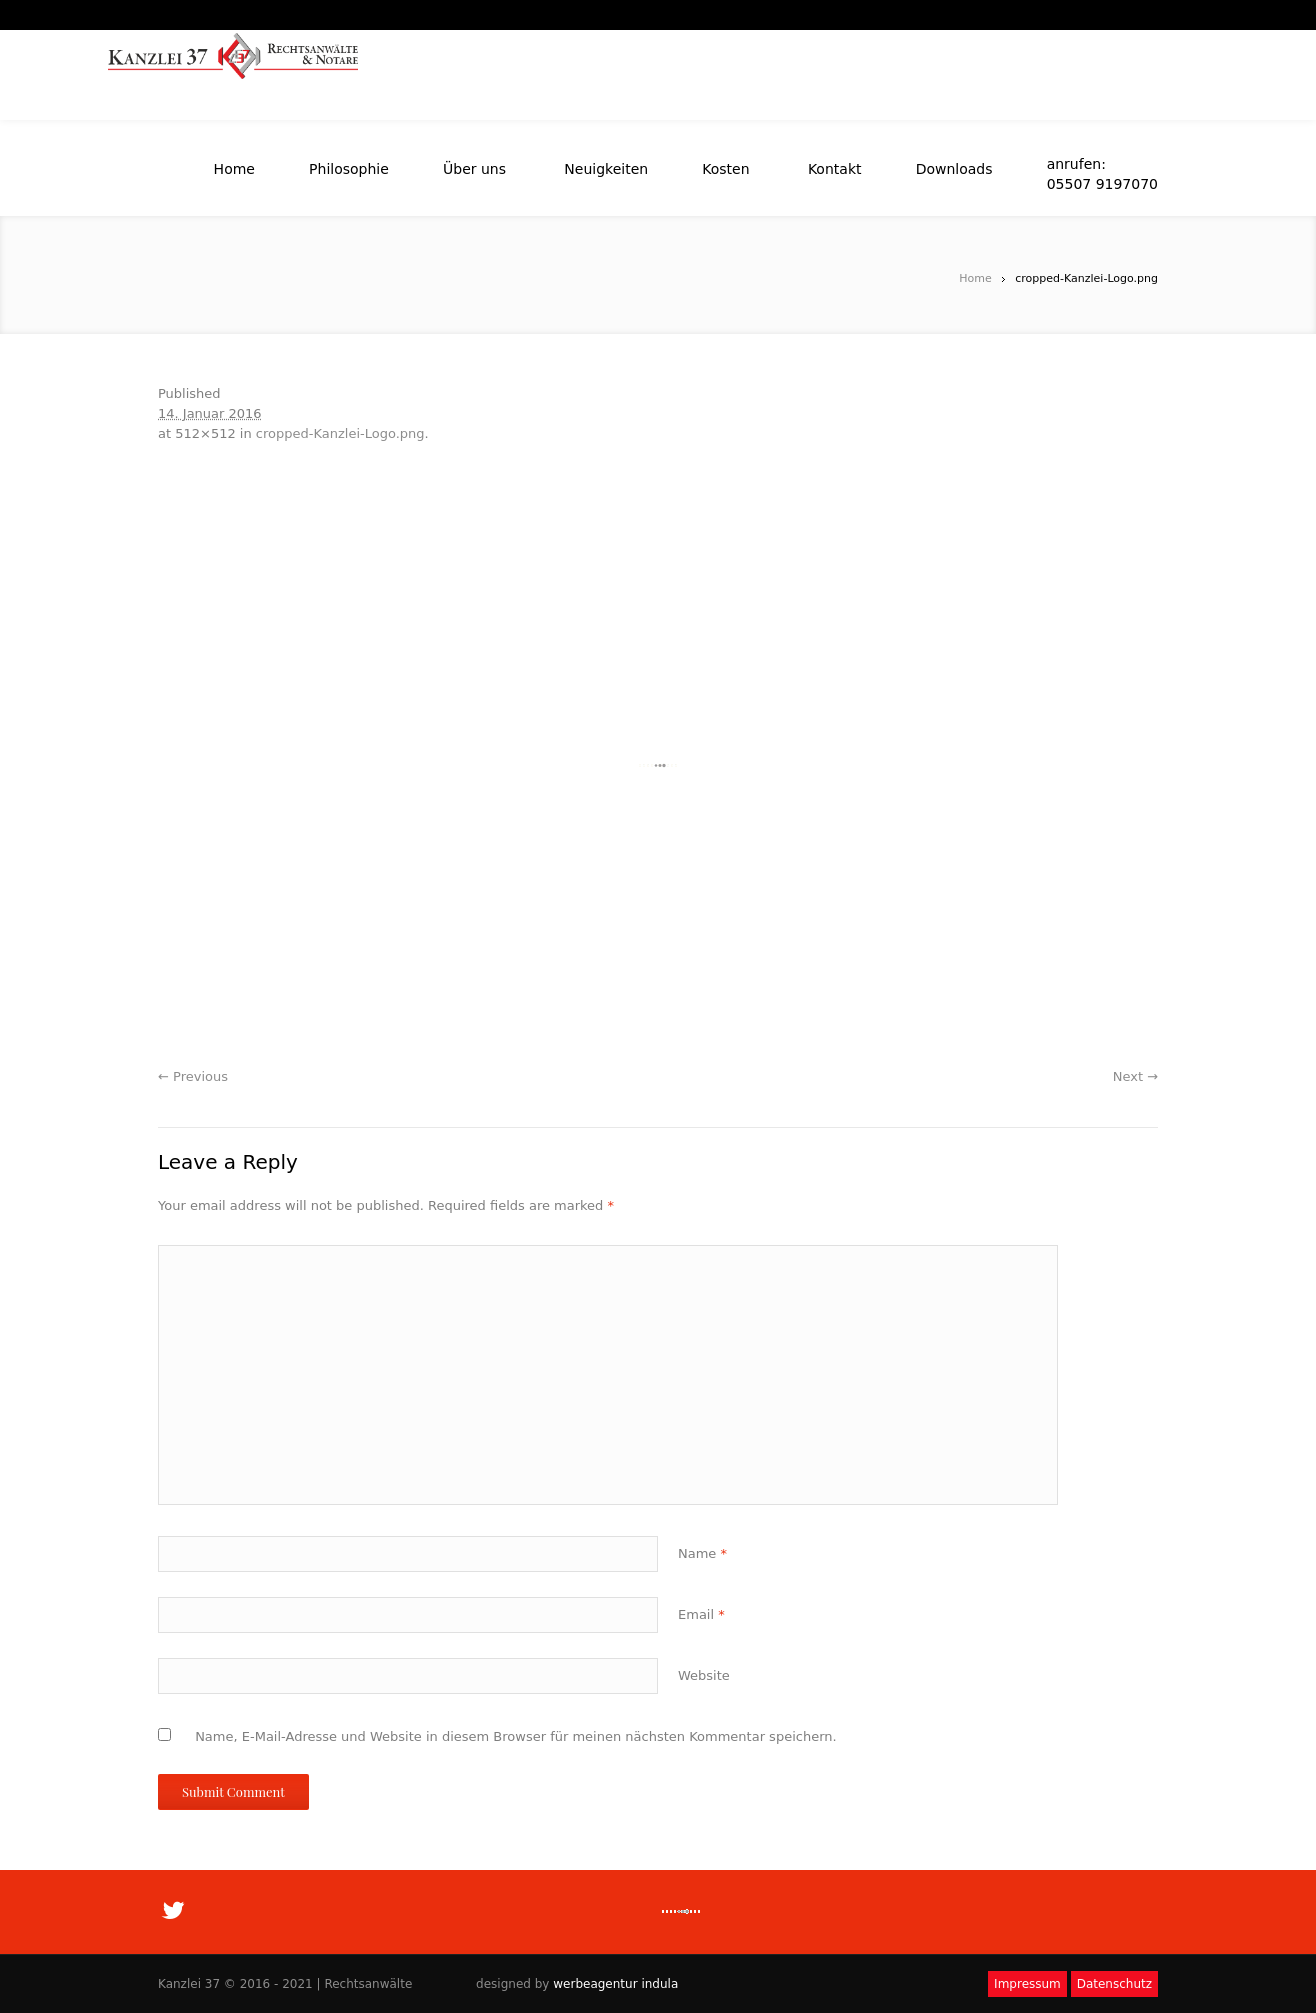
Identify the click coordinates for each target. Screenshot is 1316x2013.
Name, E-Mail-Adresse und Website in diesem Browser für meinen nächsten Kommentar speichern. (515, 1736)
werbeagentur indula (615, 1984)
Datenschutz (1114, 1984)
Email (701, 1614)
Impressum (1027, 1984)
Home (975, 278)
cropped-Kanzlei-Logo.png (340, 433)
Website (704, 1675)
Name (702, 1553)
